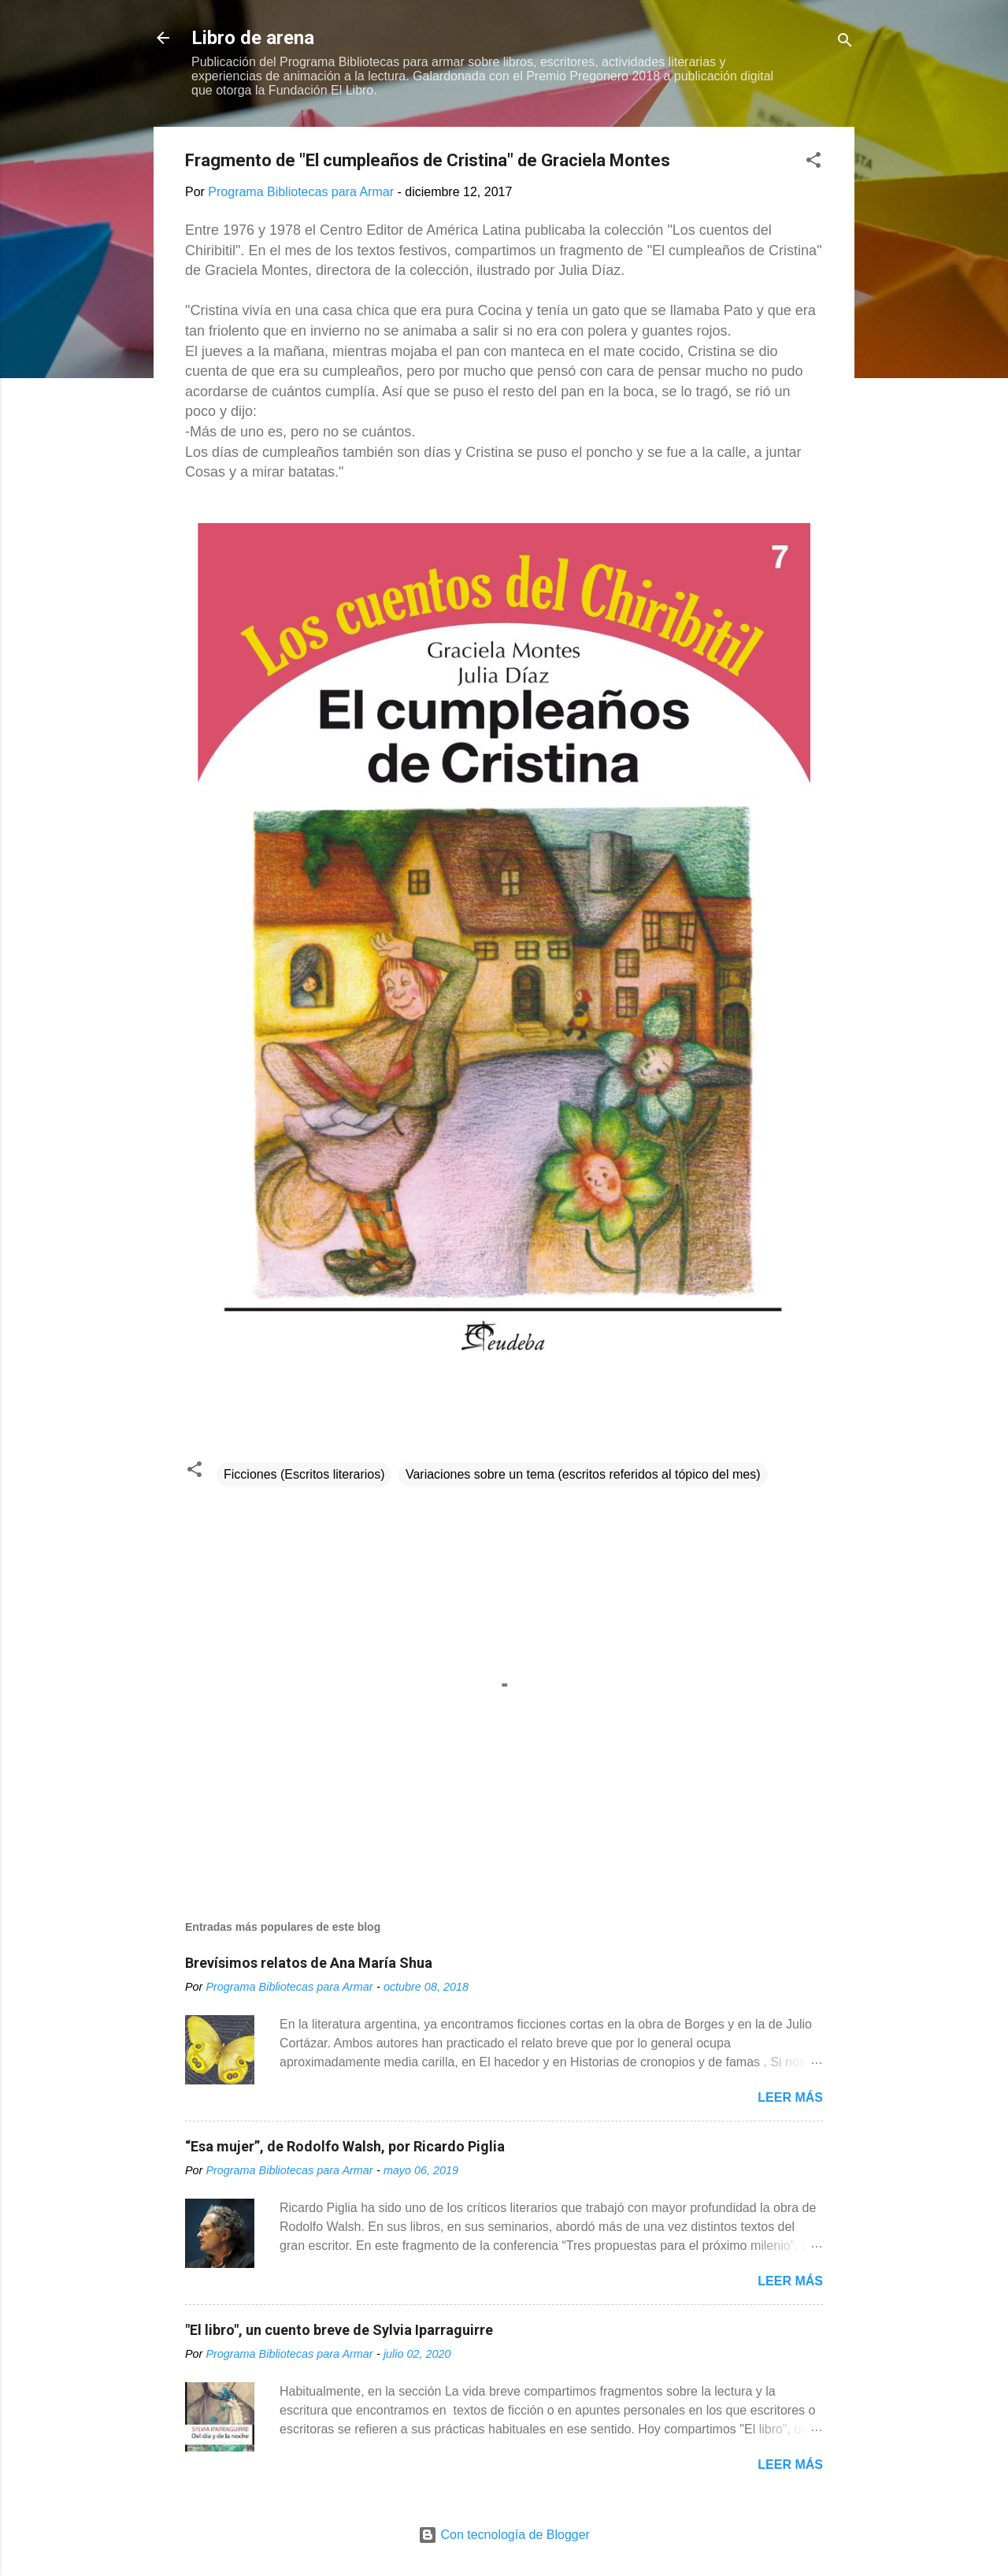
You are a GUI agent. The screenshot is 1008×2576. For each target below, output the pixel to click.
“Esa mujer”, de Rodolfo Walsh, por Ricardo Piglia (345, 2146)
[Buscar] (845, 43)
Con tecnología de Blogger (504, 2534)
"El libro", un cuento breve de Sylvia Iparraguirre (339, 2330)
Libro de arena (252, 38)
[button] (813, 162)
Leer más (790, 2097)
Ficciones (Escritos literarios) (304, 1474)
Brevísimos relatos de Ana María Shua (308, 1962)
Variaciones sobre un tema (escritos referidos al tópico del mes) (583, 1474)
